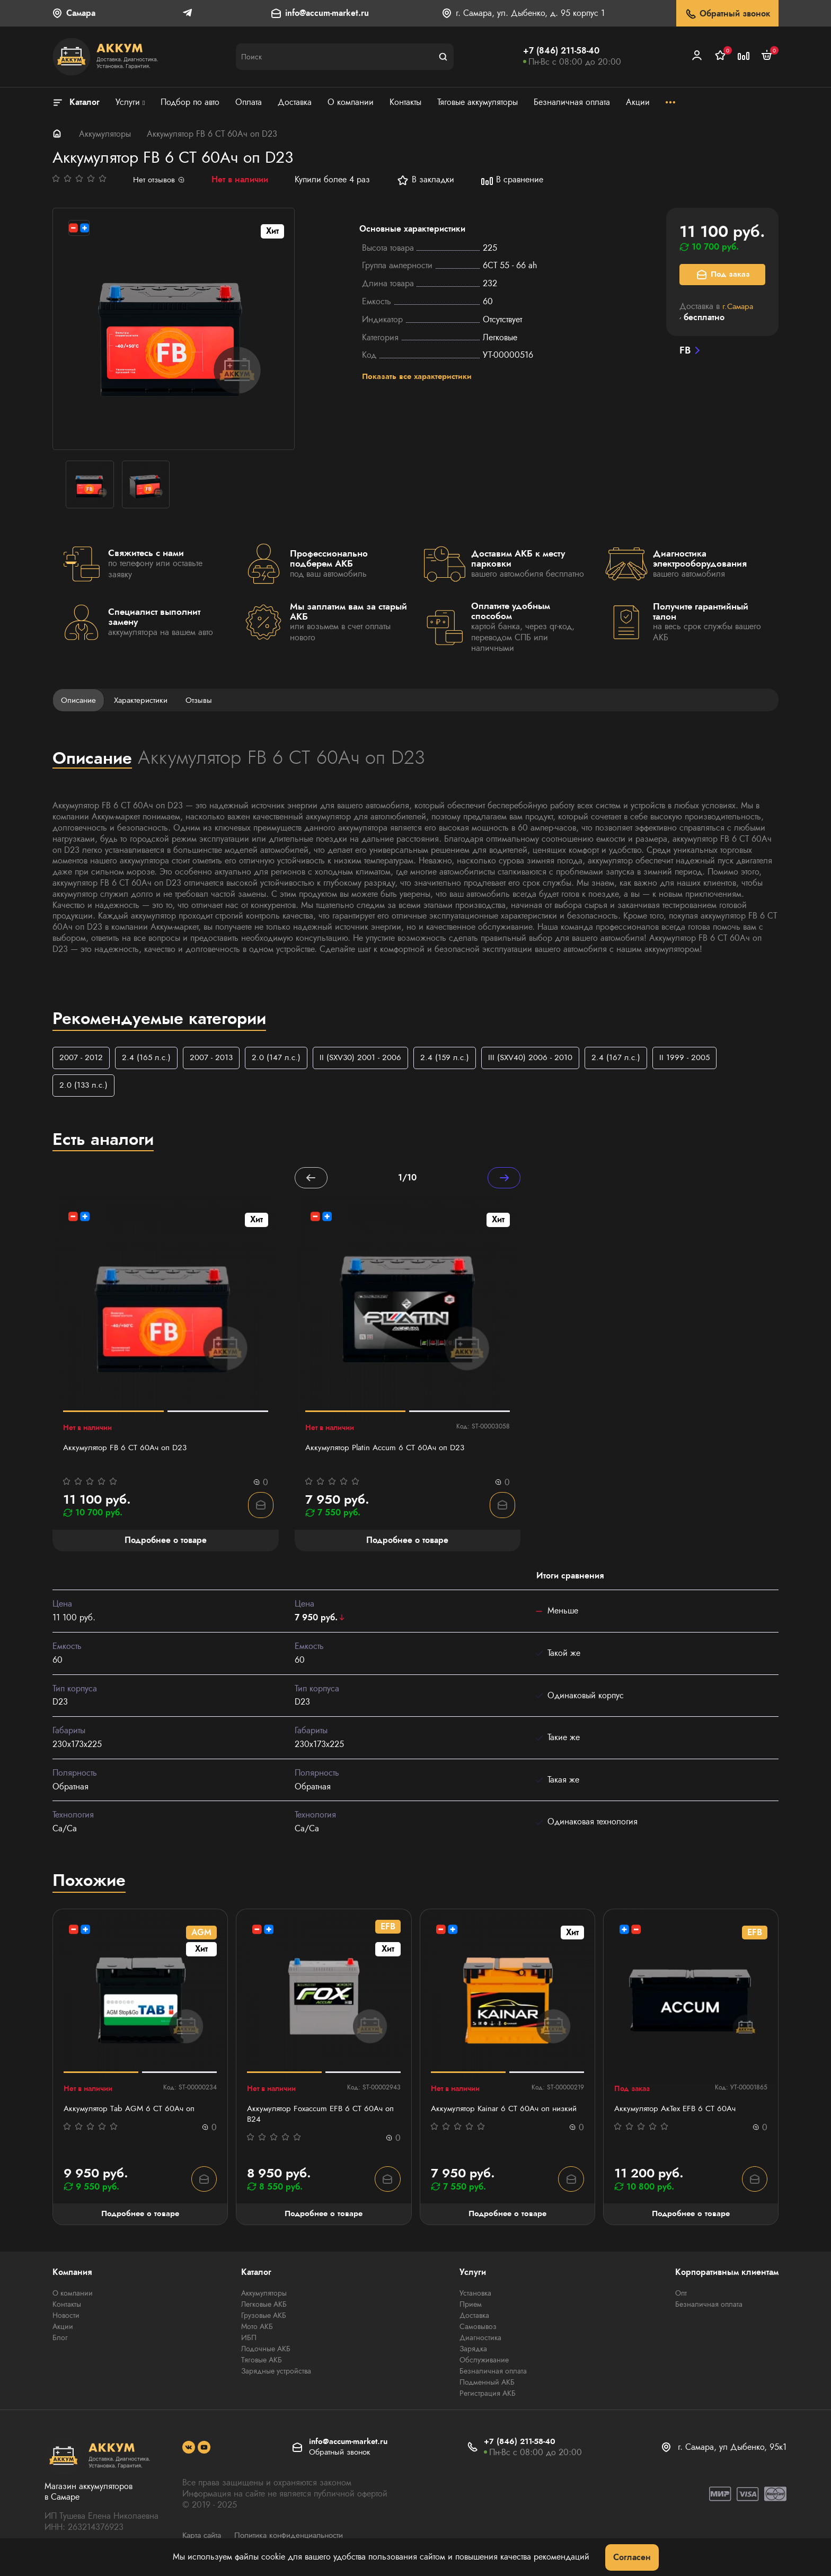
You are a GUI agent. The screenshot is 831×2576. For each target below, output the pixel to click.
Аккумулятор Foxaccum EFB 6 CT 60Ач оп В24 (319, 2116)
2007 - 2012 (81, 1058)
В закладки (427, 180)
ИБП (249, 2340)
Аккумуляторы (105, 134)
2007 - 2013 (215, 1058)
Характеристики (145, 700)
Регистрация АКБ (487, 2396)
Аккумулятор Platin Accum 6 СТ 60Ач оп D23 (389, 1449)
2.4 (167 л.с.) (634, 1058)
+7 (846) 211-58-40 (561, 51)
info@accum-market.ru (327, 13)
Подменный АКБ (487, 2385)
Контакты (66, 2307)
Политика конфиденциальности (297, 2538)
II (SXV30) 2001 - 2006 (369, 1058)
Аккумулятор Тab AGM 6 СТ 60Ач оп (132, 2110)
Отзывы (206, 700)
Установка (475, 2296)
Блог (60, 2340)
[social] (188, 2451)
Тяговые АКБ (261, 2363)
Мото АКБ (257, 2329)
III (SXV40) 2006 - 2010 (545, 1058)
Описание (80, 700)
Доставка (474, 2318)
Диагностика (480, 2340)
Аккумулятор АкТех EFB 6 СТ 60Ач (678, 2110)
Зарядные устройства (276, 2374)
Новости (65, 2318)
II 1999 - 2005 (704, 1058)
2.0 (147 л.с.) (282, 1058)
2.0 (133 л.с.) (84, 1086)
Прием (470, 2307)
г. (739, 306)
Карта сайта (203, 2538)
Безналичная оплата (493, 2374)
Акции (62, 2329)
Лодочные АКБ (265, 2351)
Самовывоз (478, 2329)
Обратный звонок (727, 14)
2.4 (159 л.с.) (457, 1058)
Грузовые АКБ (263, 2318)
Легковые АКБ (264, 2307)
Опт (681, 2296)
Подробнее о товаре (140, 2216)
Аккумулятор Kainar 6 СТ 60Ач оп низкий (493, 2116)
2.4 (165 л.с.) (148, 1058)
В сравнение (513, 180)
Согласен (632, 2557)
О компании (72, 2296)
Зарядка (473, 2351)
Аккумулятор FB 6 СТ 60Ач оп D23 (128, 1449)
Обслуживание (484, 2363)
